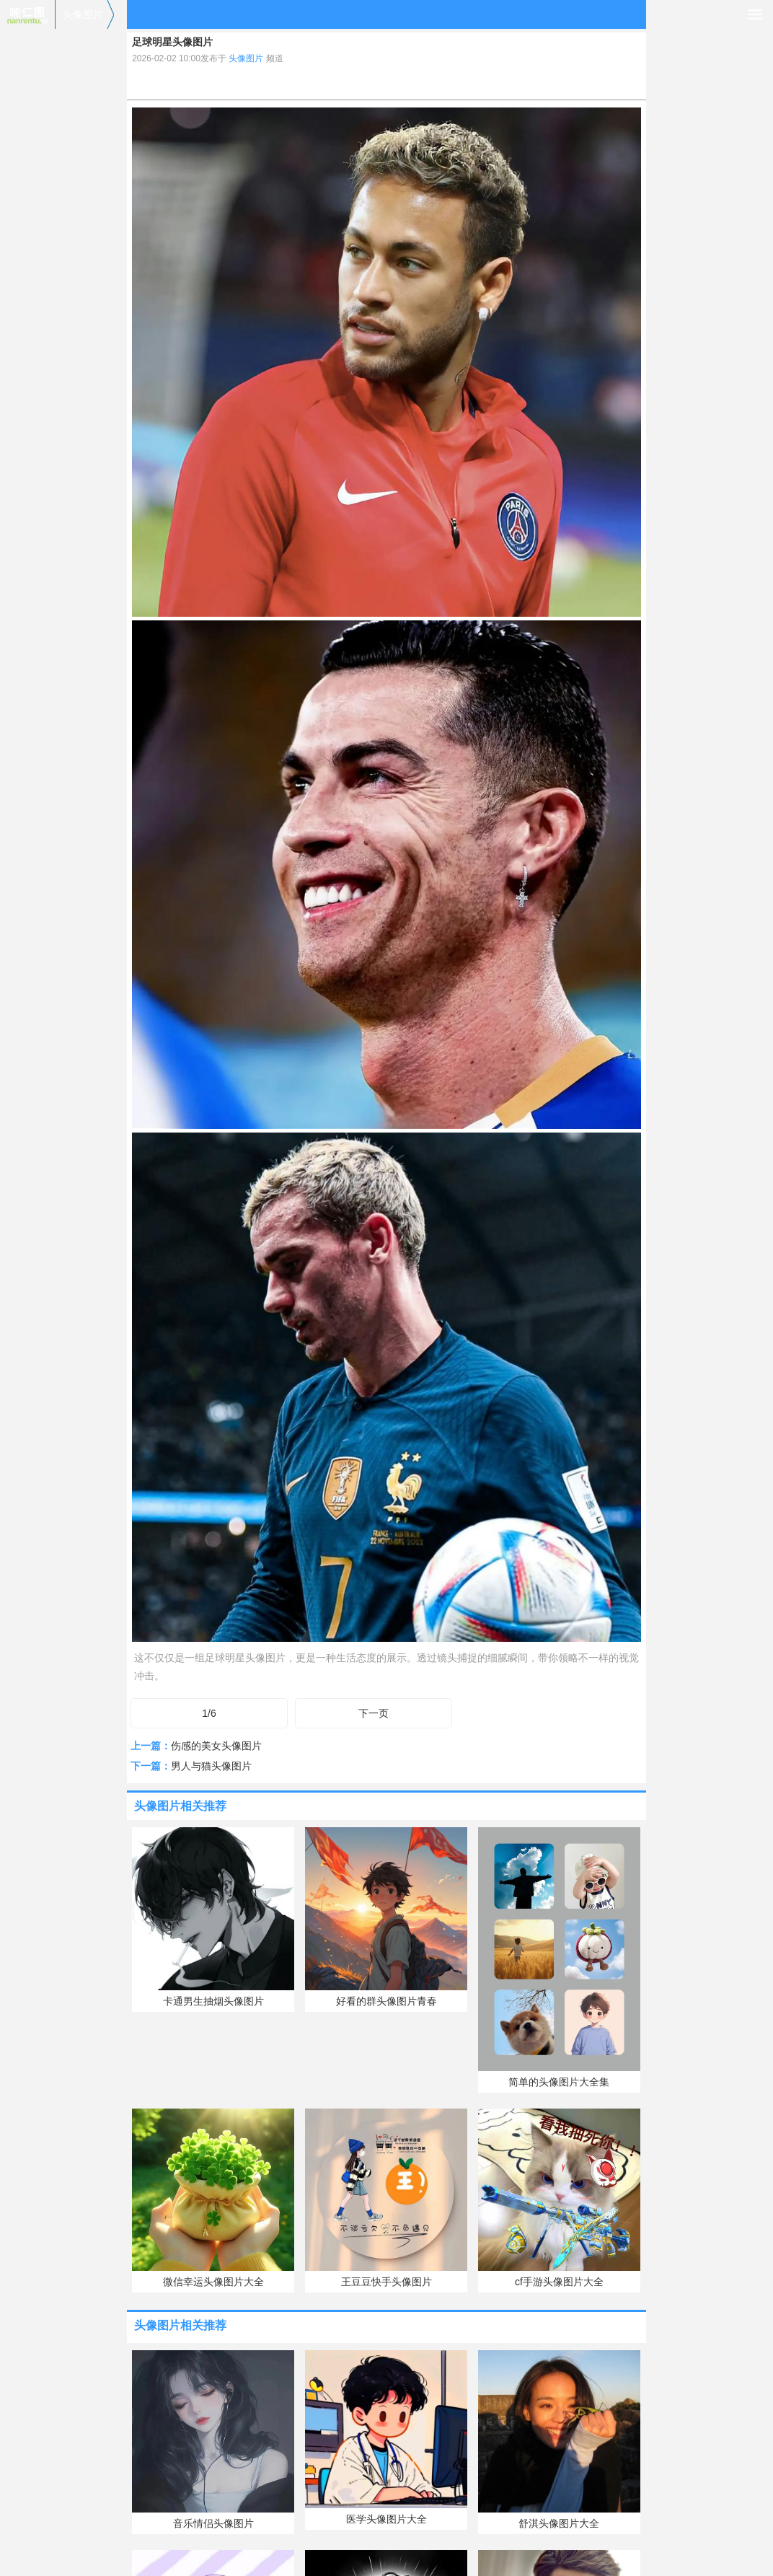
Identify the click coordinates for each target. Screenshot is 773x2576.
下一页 (373, 1713)
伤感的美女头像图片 (216, 1745)
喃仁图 (27, 14)
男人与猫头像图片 (211, 1766)
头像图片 (83, 14)
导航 (755, 14)
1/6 (209, 1713)
